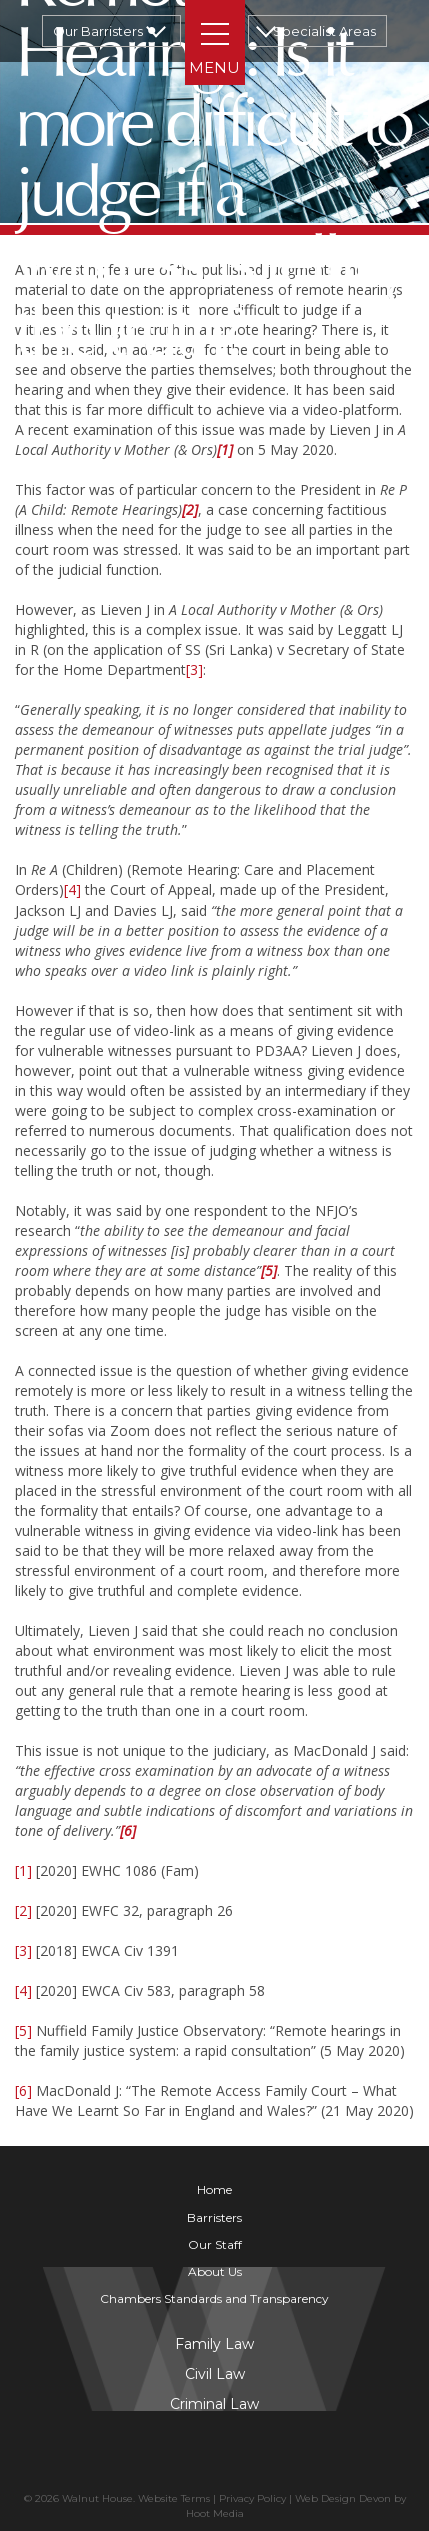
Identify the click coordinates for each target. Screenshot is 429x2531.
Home (214, 2189)
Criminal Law (214, 2404)
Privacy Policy (252, 2498)
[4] (72, 889)
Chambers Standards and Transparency (214, 2298)
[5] (23, 2030)
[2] (23, 1910)
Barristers (214, 2217)
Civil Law (215, 2374)
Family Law (214, 2344)
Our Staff (215, 2244)
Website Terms (174, 2498)
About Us (215, 2271)
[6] (23, 2090)
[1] (23, 1870)
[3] (194, 669)
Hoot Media (215, 2513)
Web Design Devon (343, 2498)
